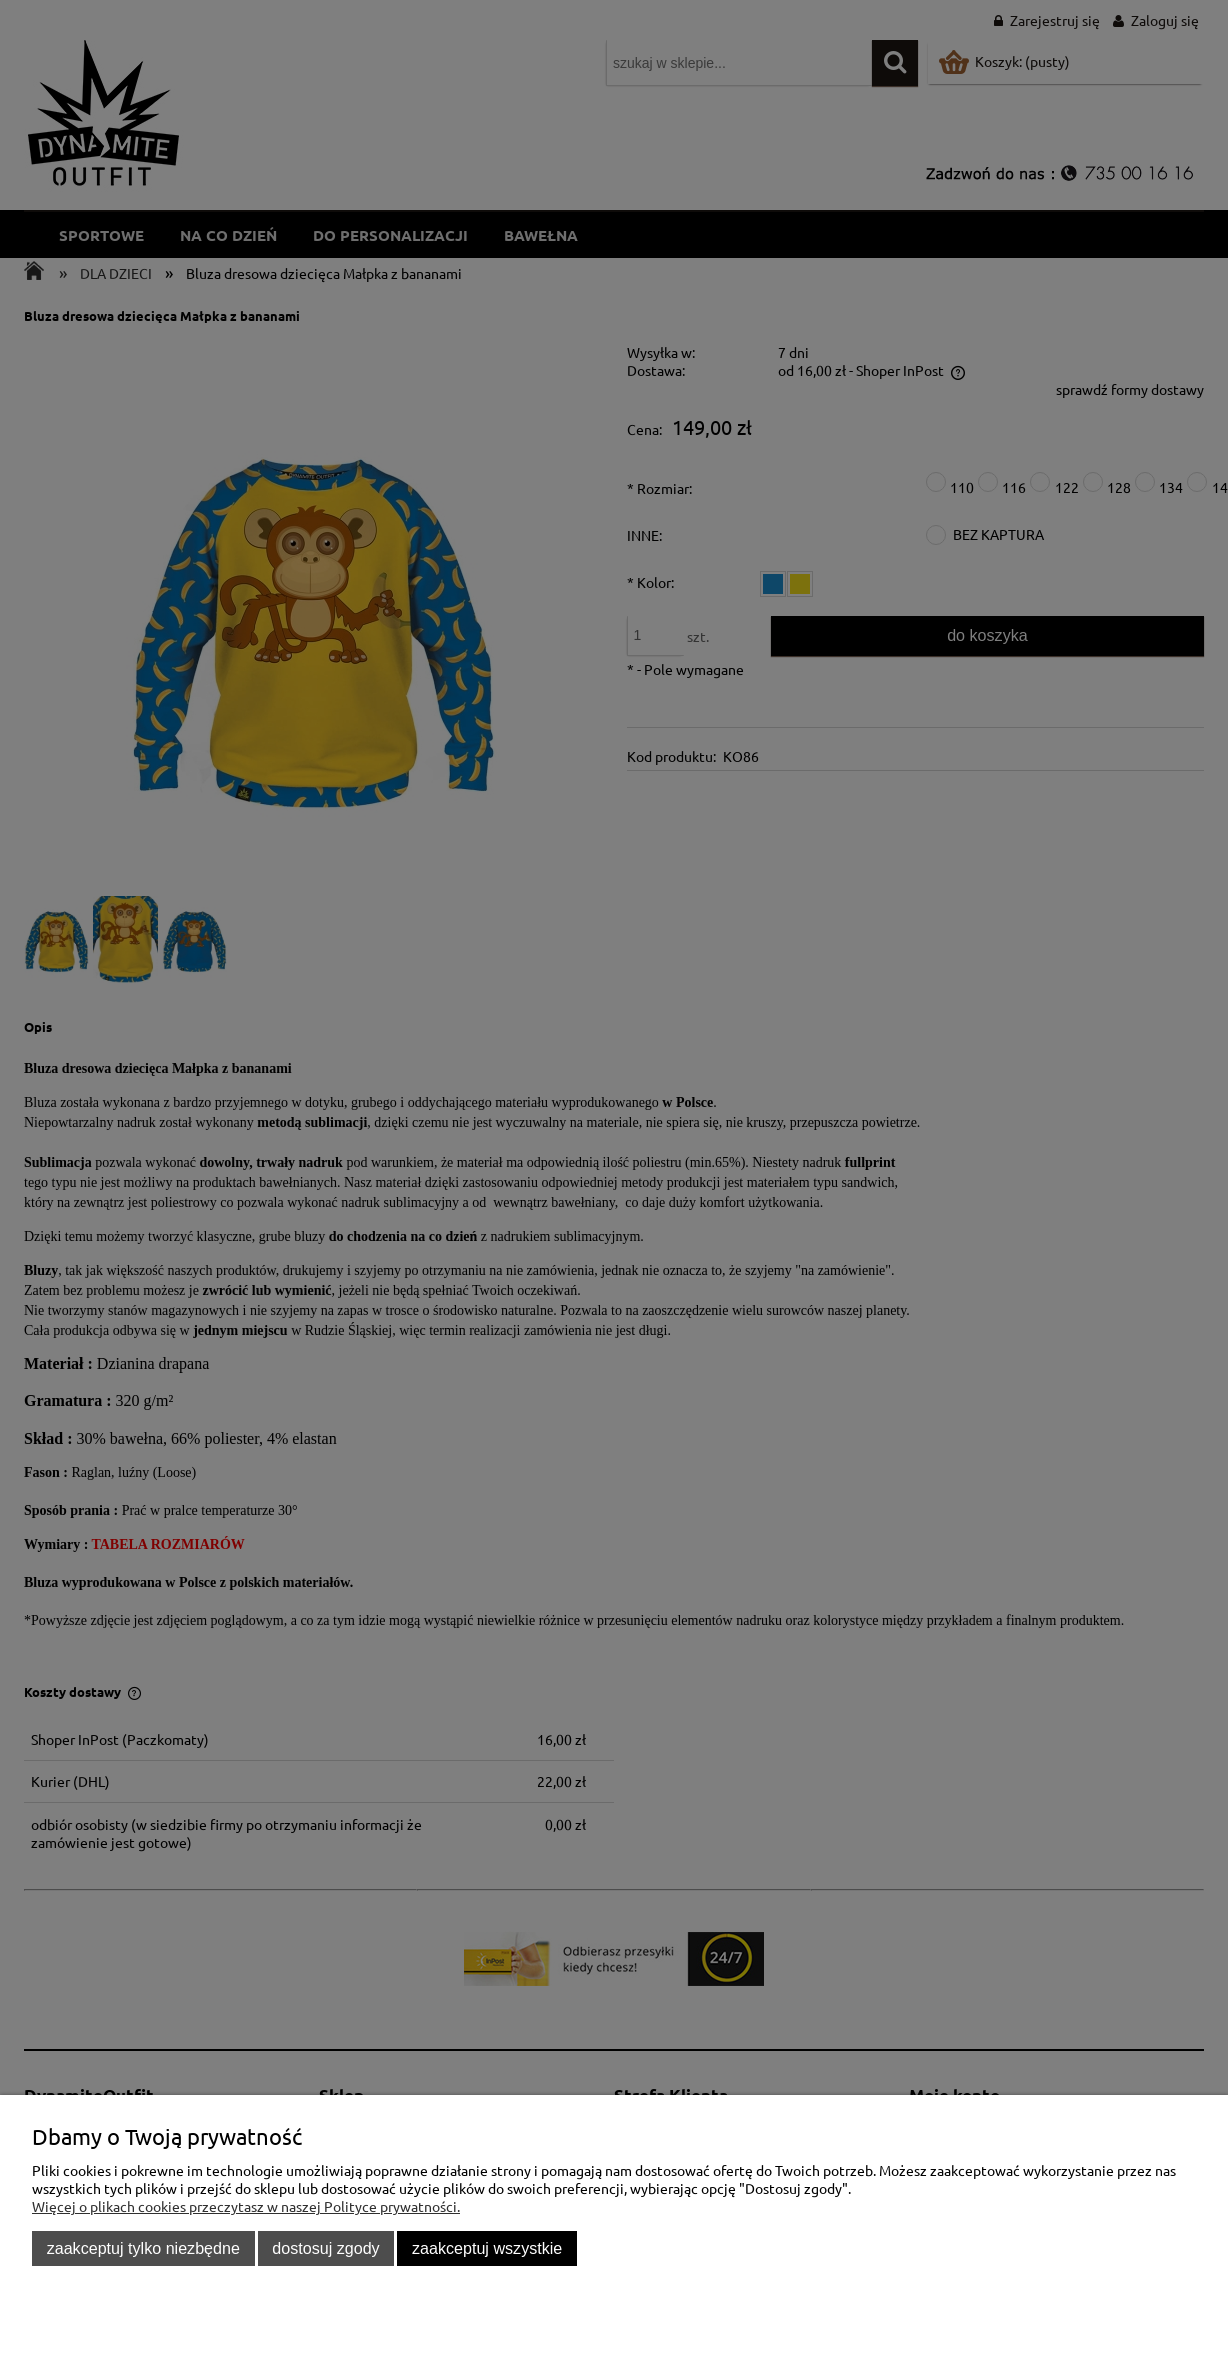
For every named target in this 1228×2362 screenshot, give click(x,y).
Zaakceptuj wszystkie (487, 2248)
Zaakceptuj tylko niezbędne (143, 2248)
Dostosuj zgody (325, 2248)
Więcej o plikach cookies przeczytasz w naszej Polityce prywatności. (246, 2206)
